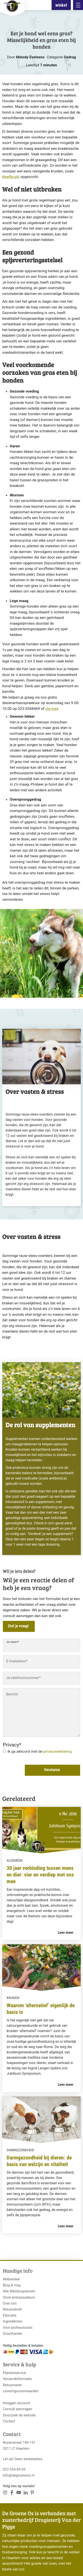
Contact (9, 2421)
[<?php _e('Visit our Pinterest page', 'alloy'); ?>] (25, 2493)
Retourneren (12, 2385)
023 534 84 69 (14, 2469)
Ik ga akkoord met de (40, 1751)
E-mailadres (16, 1661)
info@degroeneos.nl (19, 2475)
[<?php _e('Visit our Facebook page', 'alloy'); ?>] (12, 2493)
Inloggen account (16, 2403)
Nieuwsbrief (12, 2309)
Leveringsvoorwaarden (21, 2391)
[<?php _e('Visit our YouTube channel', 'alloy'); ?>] (18, 2493)
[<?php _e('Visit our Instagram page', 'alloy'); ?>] (5, 2493)
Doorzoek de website (19, 2415)
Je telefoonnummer (23, 1677)
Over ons (10, 2303)
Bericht (12, 1694)
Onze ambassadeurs (19, 2297)
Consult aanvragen (17, 2409)
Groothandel (12, 2333)
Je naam (12, 1642)
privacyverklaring (57, 1751)
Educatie (9, 2315)
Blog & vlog (12, 2285)
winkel (61, 5)
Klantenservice (14, 2373)
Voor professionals (18, 2327)
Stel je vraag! (18, 1626)
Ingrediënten (13, 2321)
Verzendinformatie (17, 2379)
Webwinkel (11, 2279)
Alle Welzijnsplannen (19, 2291)
